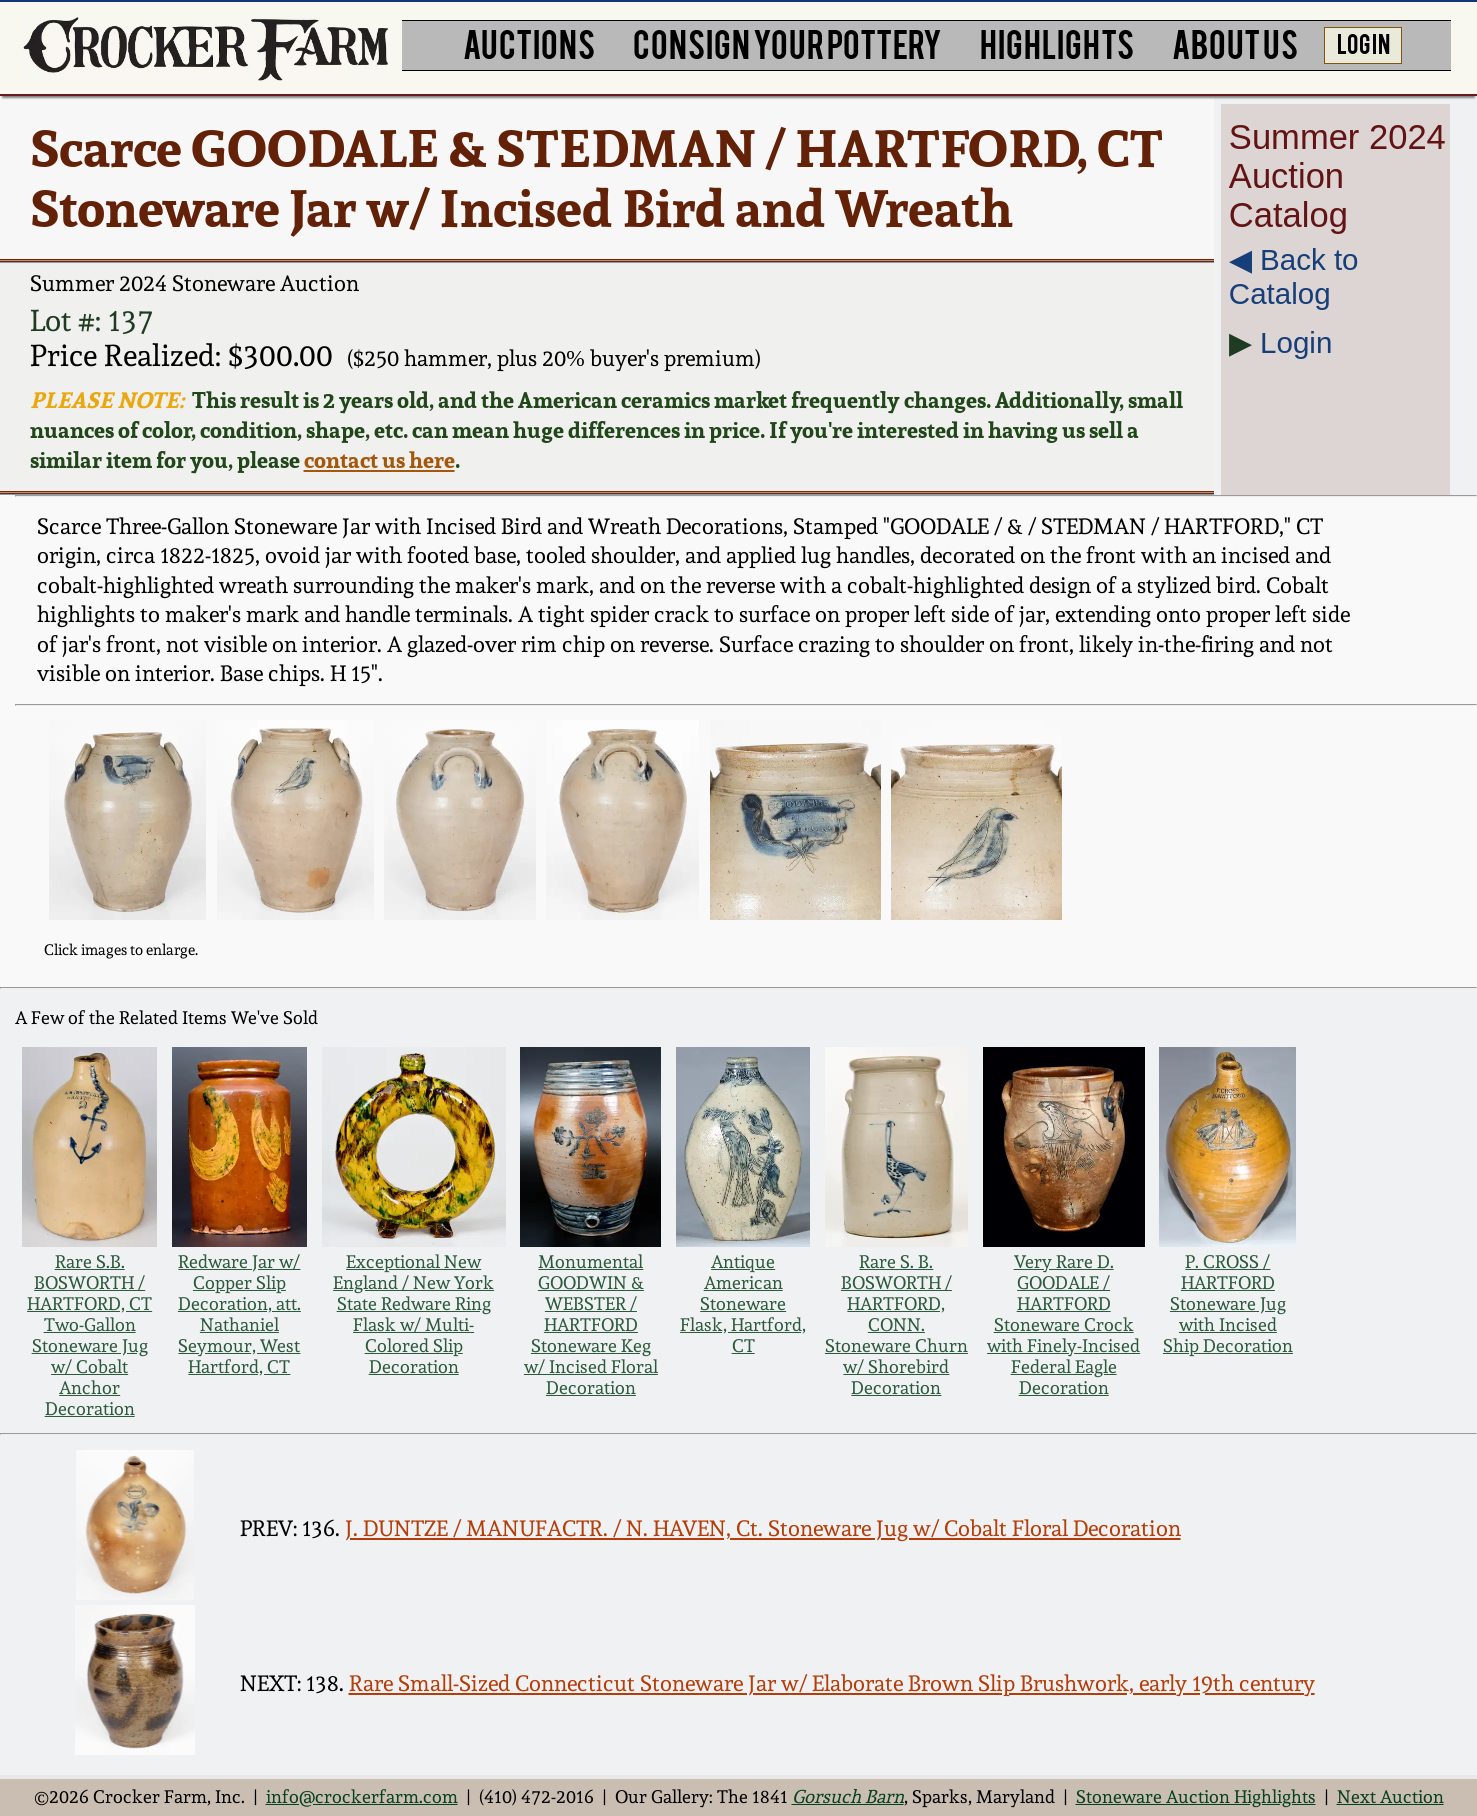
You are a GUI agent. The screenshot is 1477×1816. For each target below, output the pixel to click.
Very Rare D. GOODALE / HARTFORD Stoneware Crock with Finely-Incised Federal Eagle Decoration (1063, 1324)
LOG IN (1363, 42)
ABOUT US (1235, 42)
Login (1296, 342)
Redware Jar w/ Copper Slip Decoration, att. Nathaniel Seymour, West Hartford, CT (239, 1314)
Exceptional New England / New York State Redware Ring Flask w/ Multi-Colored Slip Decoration (413, 1314)
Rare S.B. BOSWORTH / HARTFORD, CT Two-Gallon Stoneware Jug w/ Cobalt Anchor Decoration (89, 1335)
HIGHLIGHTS (1057, 42)
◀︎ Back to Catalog (1294, 276)
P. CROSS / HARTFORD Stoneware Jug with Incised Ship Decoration (1228, 1303)
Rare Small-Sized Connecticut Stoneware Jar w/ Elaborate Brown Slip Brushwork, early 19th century (832, 1683)
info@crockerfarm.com (362, 1796)
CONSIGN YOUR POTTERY (787, 42)
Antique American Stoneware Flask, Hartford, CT (743, 1303)
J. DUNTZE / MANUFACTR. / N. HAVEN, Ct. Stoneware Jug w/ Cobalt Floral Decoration (763, 1528)
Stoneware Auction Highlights (1196, 1796)
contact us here (379, 460)
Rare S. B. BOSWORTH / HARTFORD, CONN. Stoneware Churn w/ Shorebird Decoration (896, 1324)
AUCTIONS (529, 42)
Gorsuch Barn (848, 1796)
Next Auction (1390, 1796)
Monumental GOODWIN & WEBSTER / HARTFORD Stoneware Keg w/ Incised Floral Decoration (591, 1324)
